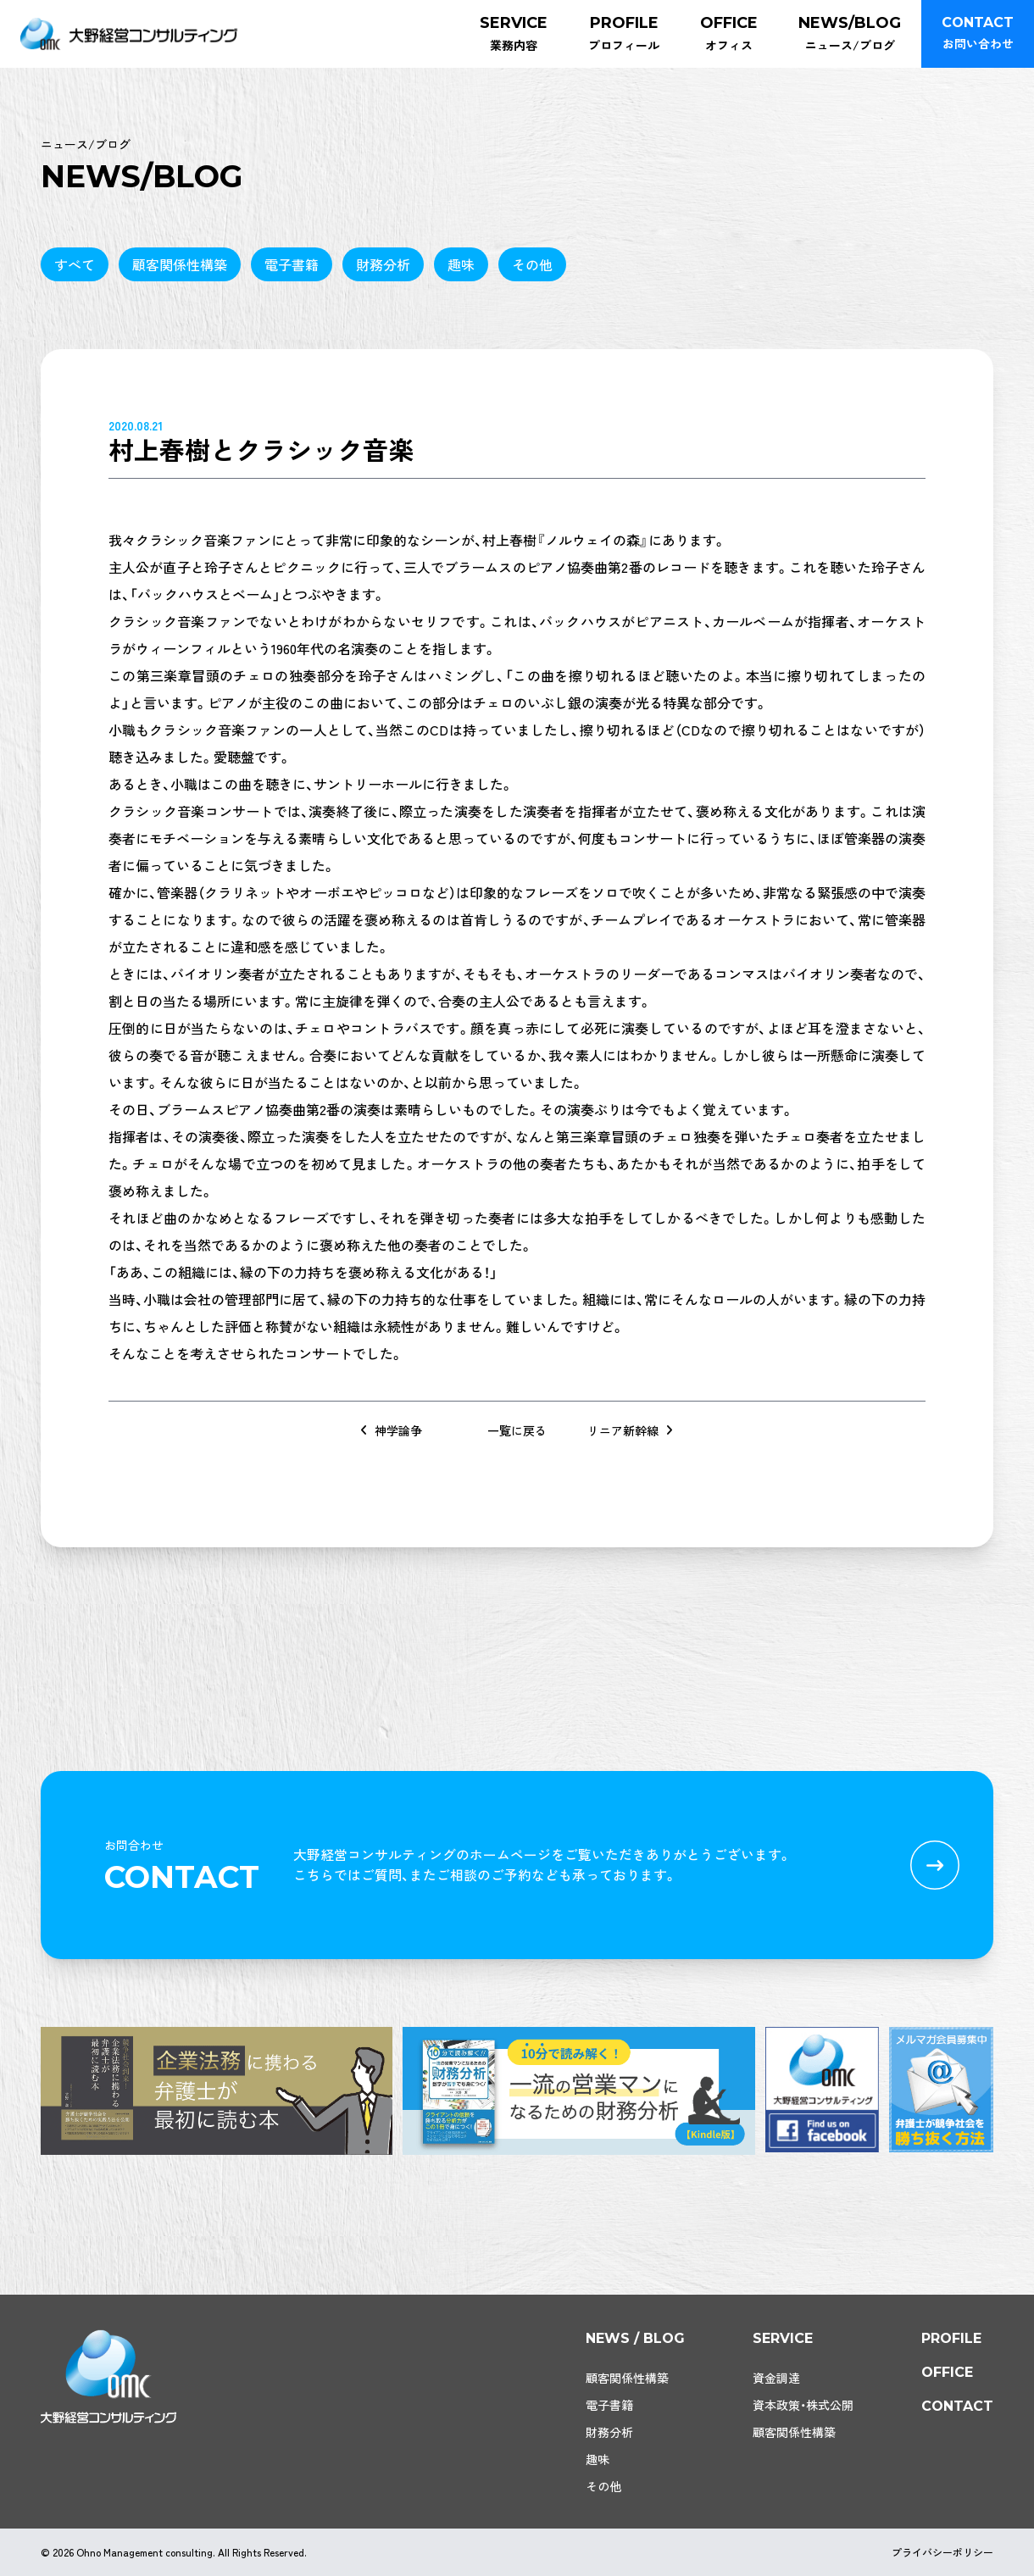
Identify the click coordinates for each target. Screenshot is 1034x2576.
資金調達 (776, 2377)
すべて (74, 264)
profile (951, 2338)
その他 (532, 264)
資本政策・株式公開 (803, 2404)
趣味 (461, 264)
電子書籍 (291, 264)
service (783, 2338)
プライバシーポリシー (942, 2552)
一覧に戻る (517, 1430)
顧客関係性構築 (179, 264)
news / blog (635, 2338)
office (947, 2372)
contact (957, 2406)
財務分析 (383, 264)
